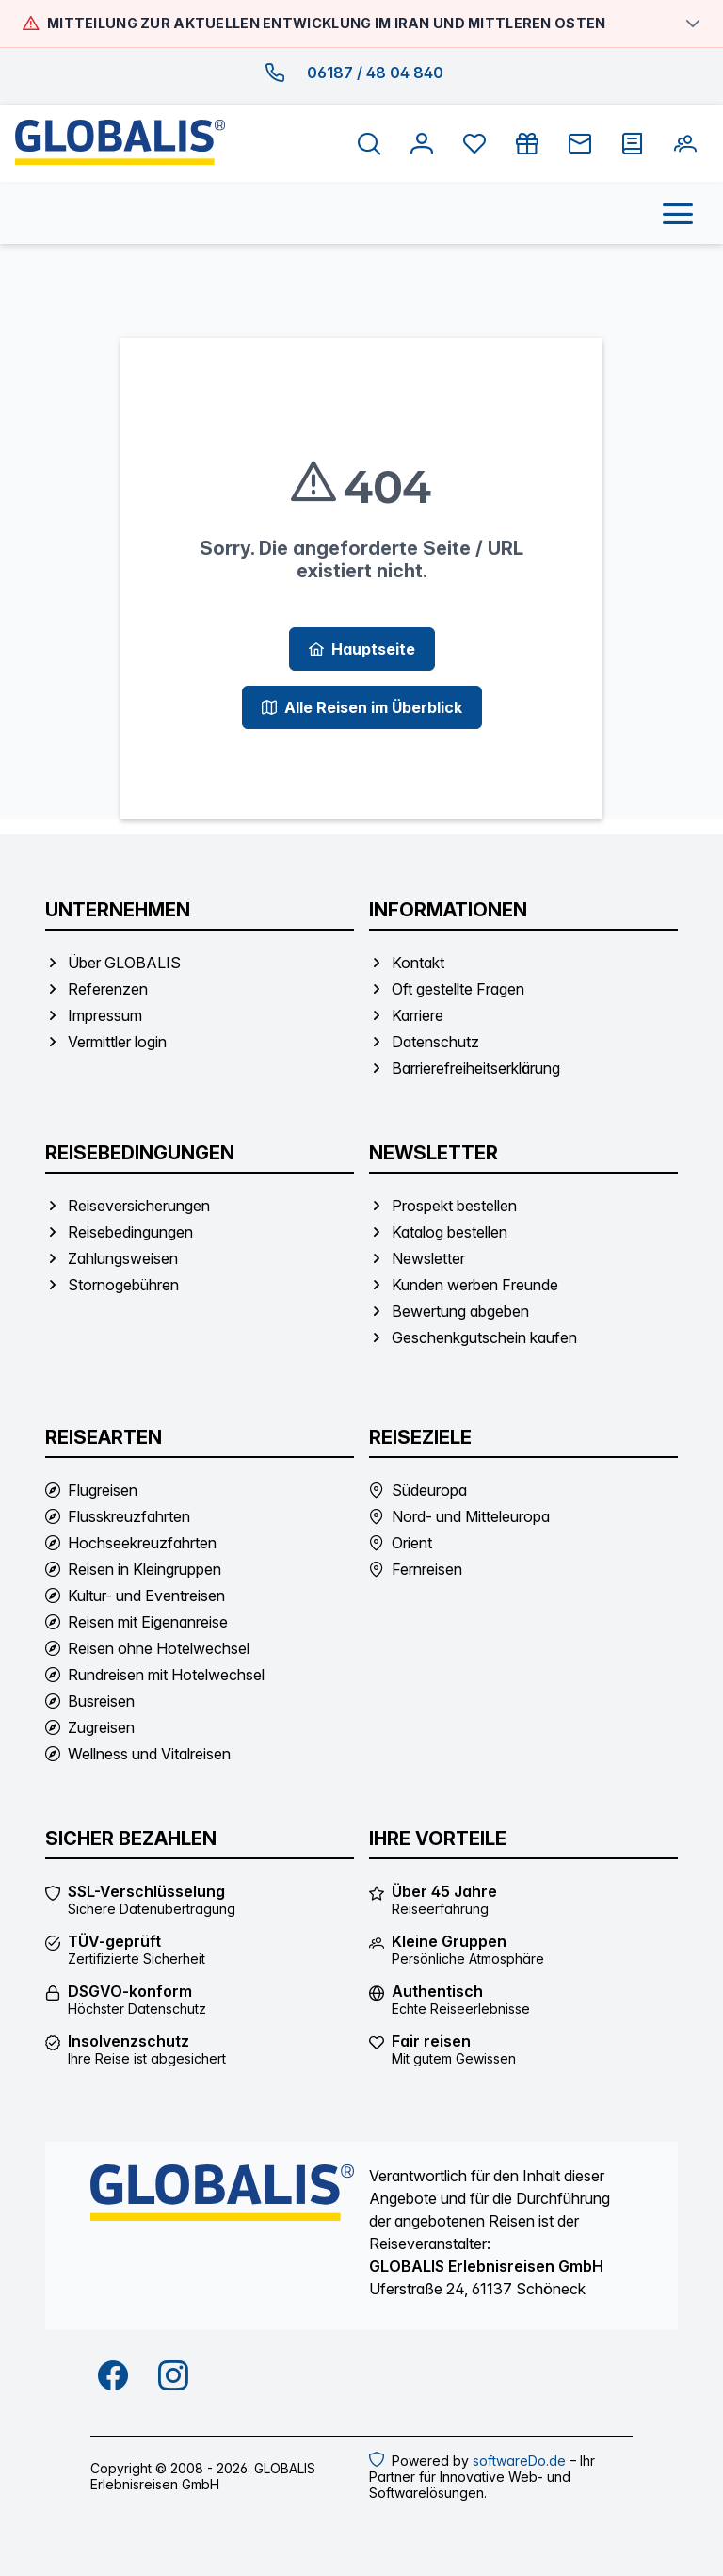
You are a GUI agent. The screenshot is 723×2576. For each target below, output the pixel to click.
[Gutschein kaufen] (527, 144)
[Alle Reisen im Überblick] (362, 707)
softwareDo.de (519, 2461)
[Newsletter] (579, 144)
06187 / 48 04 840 (375, 72)
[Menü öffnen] (677, 213)
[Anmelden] (421, 144)
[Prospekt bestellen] (632, 144)
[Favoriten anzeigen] (474, 144)
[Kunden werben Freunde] (685, 144)
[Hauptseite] (362, 649)
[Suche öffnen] (369, 144)
